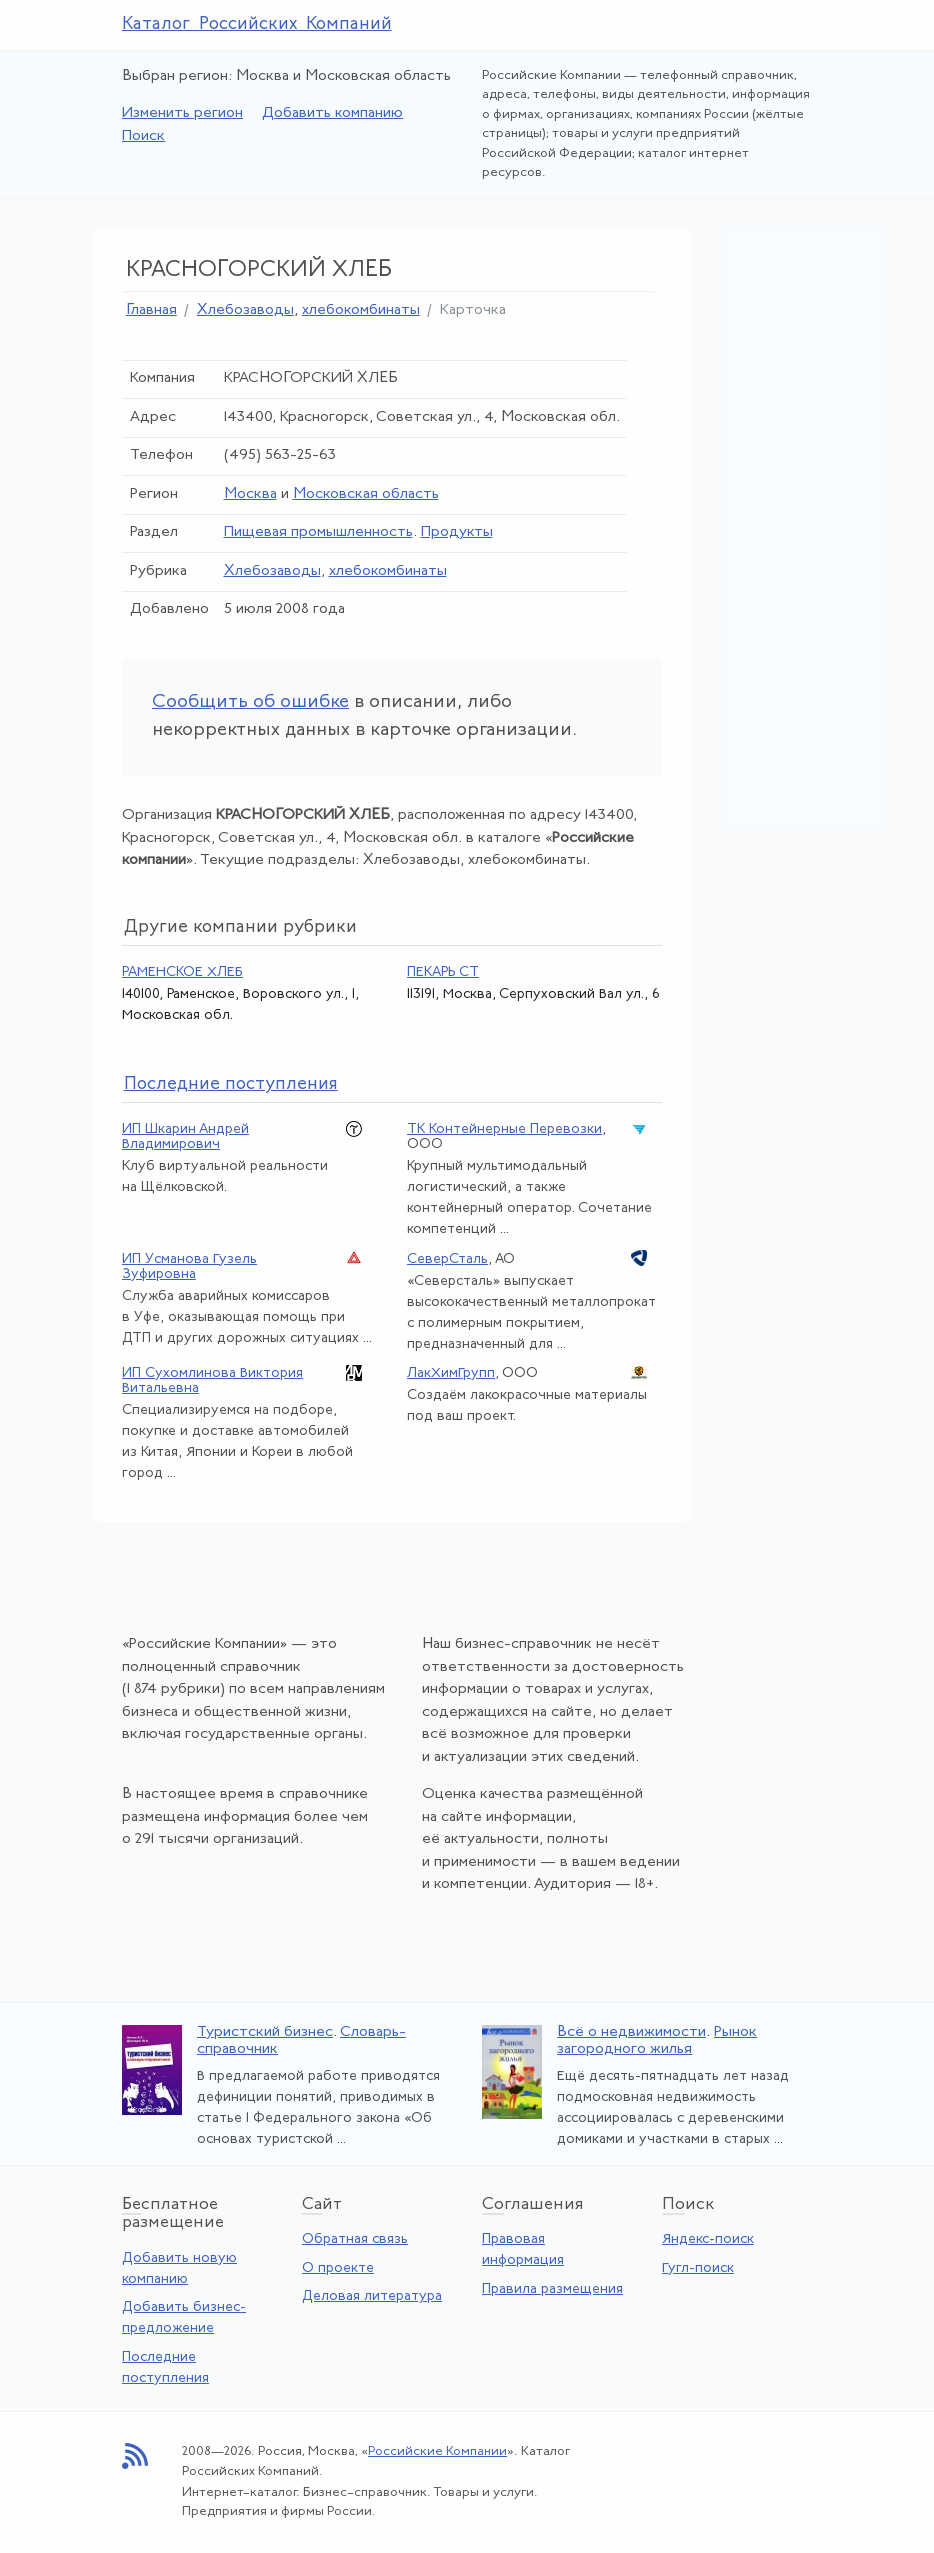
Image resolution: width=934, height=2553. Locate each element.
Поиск (143, 136)
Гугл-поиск (698, 2268)
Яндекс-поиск (708, 2239)
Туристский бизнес (265, 2032)
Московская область (366, 494)
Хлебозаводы (245, 310)
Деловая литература (372, 2296)
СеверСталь (447, 1259)
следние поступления (231, 1084)
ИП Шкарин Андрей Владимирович (185, 1137)
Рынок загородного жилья (657, 2041)
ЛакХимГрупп (451, 1373)
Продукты (457, 532)
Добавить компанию (332, 113)
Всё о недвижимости (631, 2032)
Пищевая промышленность (318, 532)
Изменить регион (182, 113)
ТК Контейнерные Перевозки (504, 1129)
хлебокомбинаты (361, 310)
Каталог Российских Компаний (257, 24)
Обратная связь (355, 2239)
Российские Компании (437, 2451)
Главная (151, 310)
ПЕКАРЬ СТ (443, 972)
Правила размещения (552, 2289)
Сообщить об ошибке (250, 702)
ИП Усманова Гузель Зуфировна (189, 1267)
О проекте (338, 2268)
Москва (250, 494)
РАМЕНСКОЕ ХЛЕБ (182, 972)
